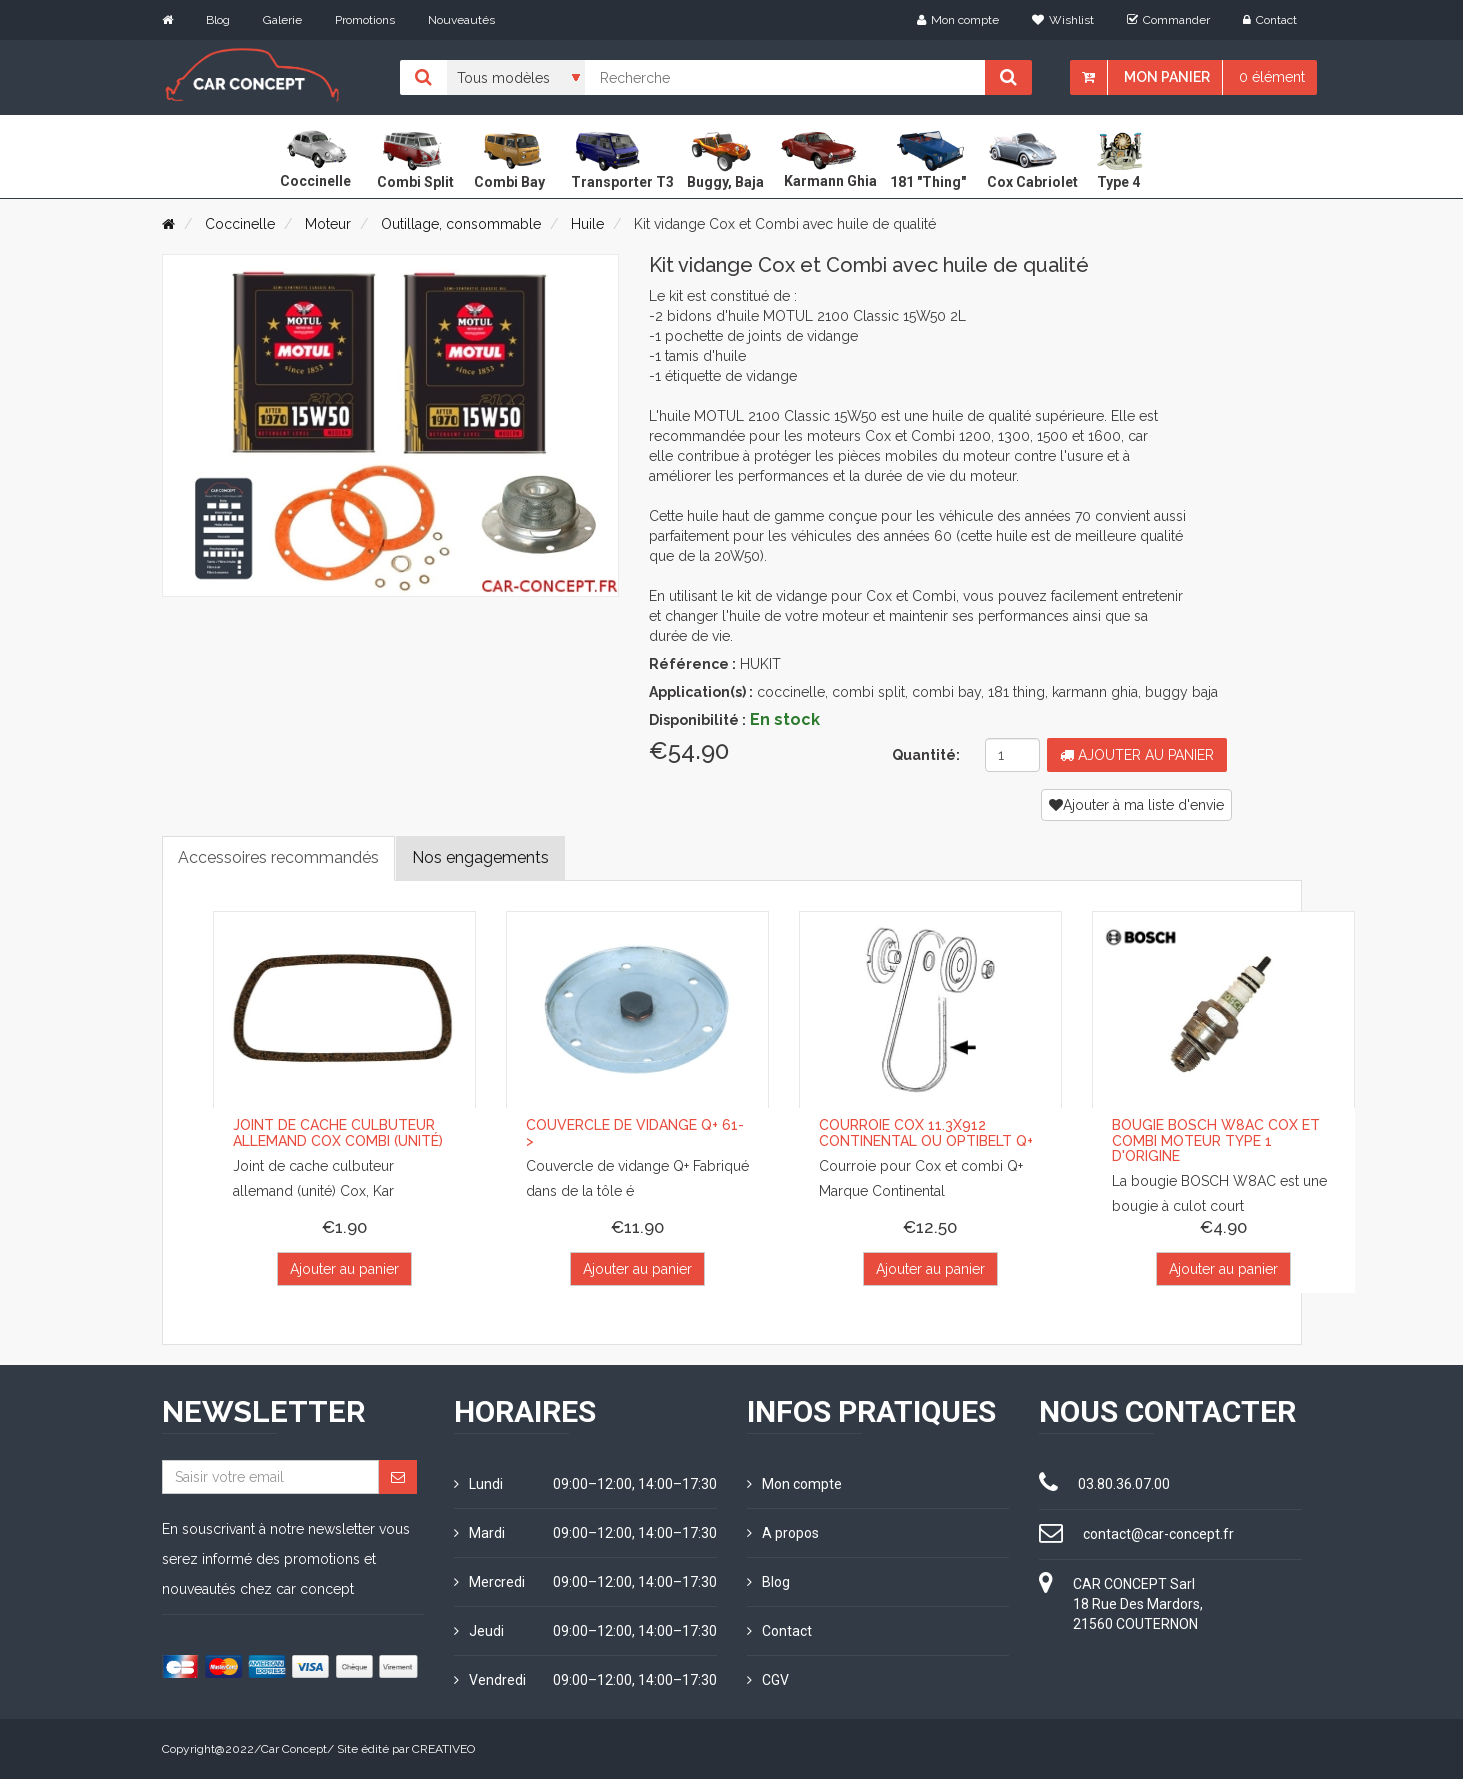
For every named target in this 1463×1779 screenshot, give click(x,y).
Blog (218, 20)
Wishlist (1063, 20)
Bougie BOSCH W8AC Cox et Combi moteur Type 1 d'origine (1216, 1140)
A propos (783, 1533)
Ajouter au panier (1137, 755)
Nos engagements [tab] (480, 857)
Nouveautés (461, 20)
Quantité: (926, 755)
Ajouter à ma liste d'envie (1136, 805)
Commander (1168, 20)
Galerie (282, 20)
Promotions (365, 20)
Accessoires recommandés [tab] (278, 857)
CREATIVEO (443, 1749)
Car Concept (294, 1749)
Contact (1270, 20)
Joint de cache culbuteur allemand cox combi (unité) (338, 1132)
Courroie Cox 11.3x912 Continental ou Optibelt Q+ (926, 1132)
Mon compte (958, 20)
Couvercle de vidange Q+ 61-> (635, 1132)
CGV (768, 1680)
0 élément (1272, 77)
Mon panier (1167, 77)
